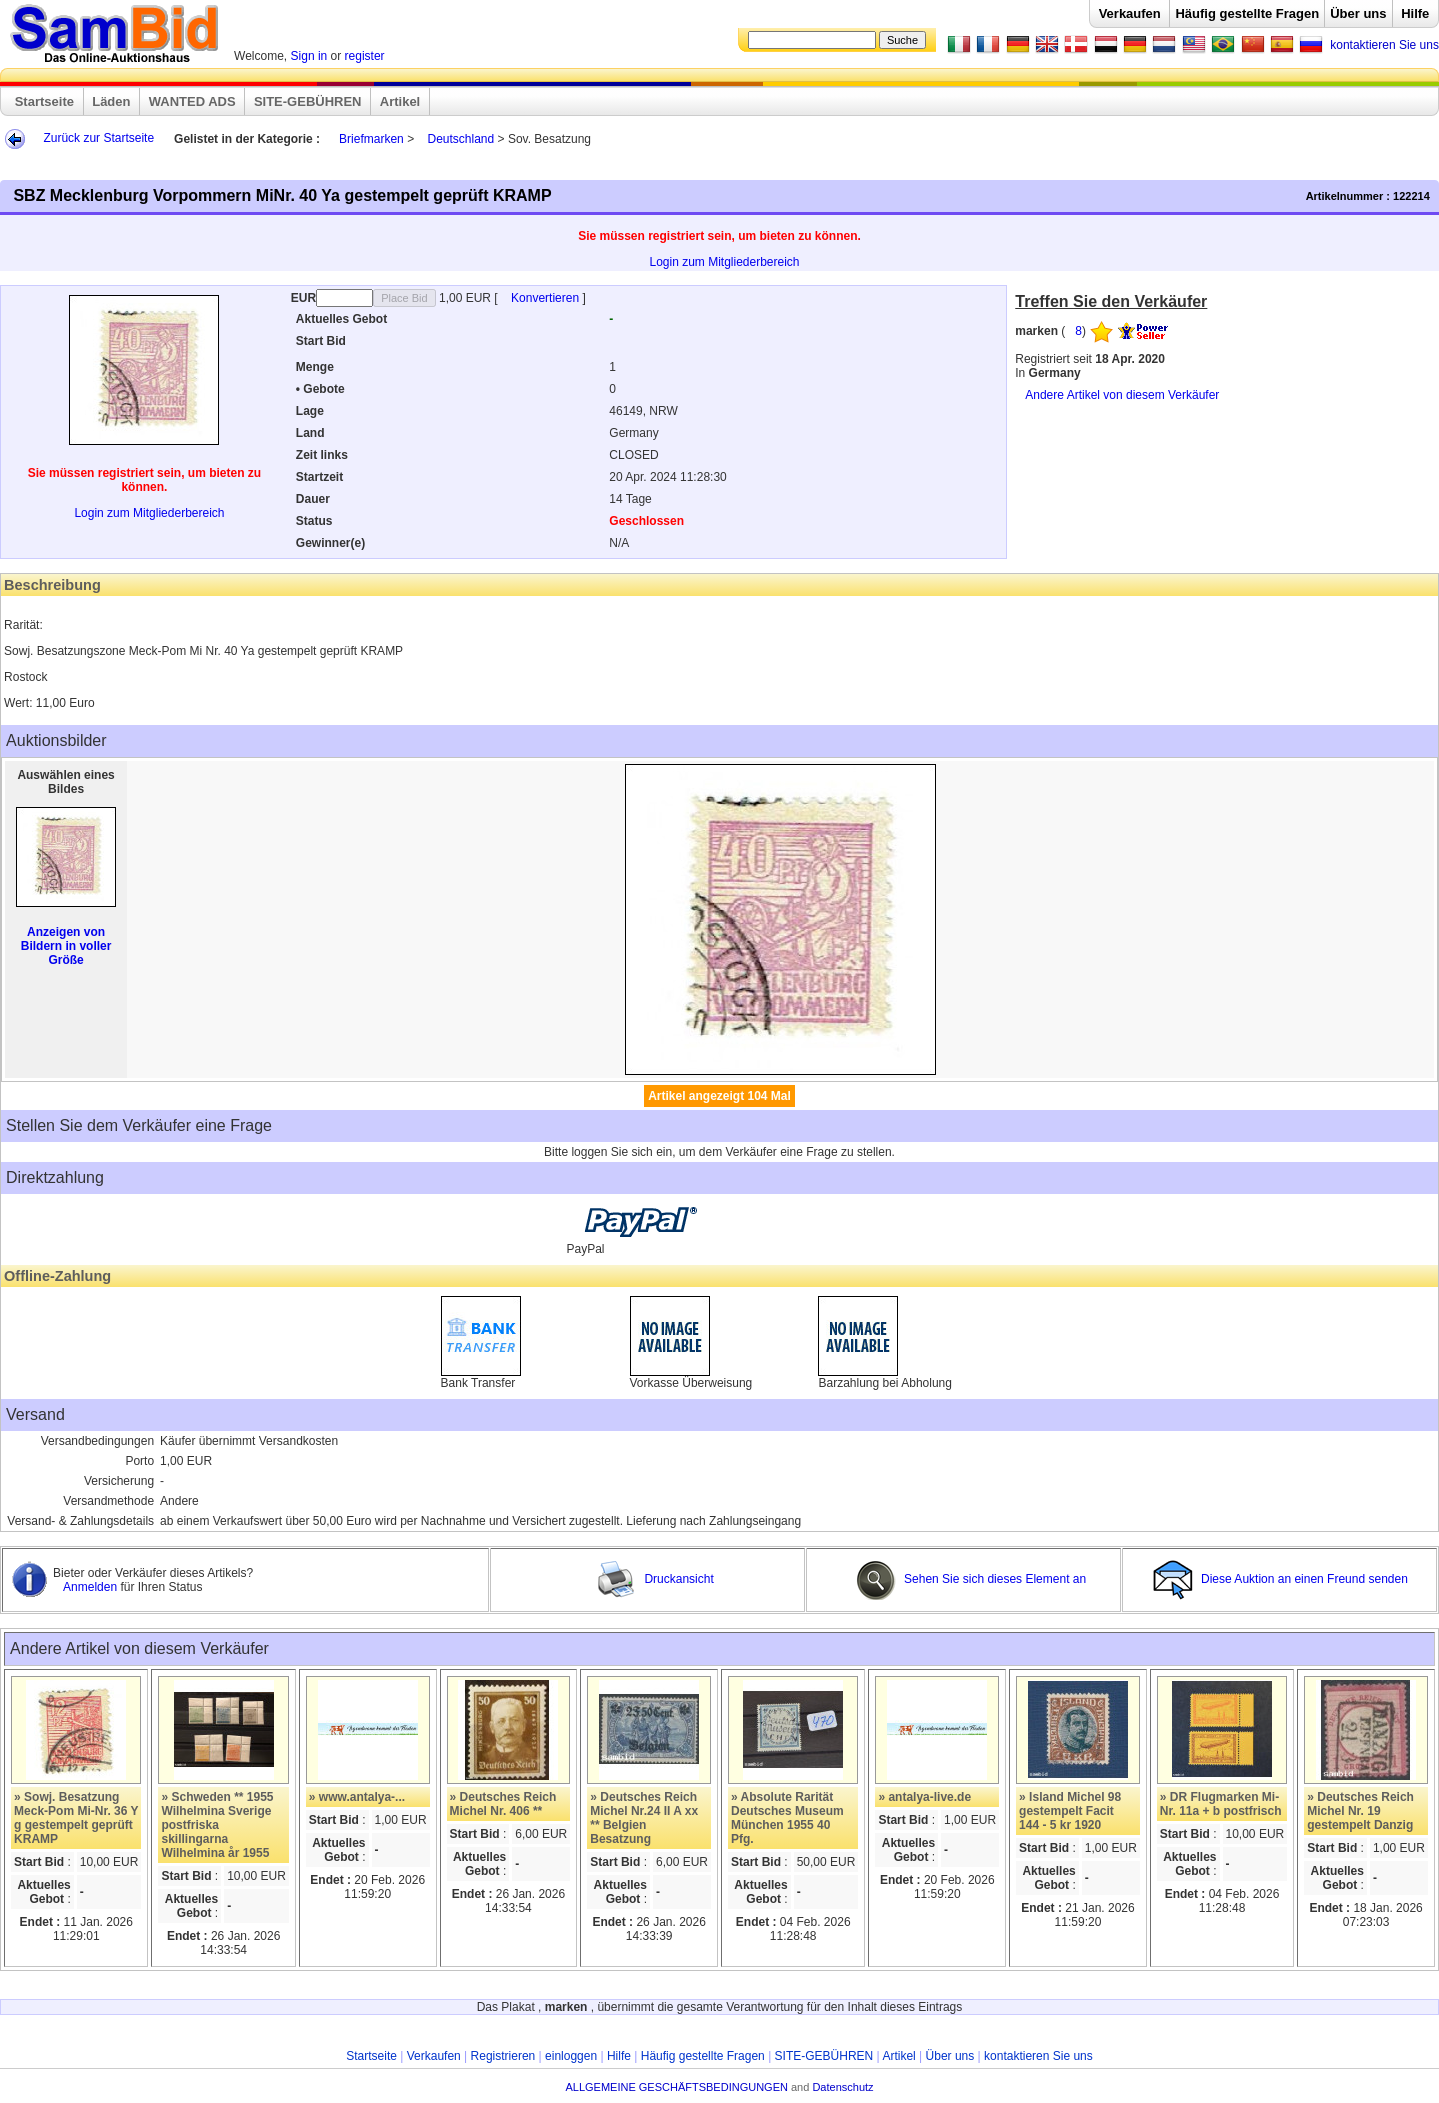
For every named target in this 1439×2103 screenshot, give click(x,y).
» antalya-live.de (924, 1797)
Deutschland (460, 139)
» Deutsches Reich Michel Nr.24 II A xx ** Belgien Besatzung (644, 1818)
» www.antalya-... (357, 1797)
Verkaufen (1130, 13)
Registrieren (503, 2056)
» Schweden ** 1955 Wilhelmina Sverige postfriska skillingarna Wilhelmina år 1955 (217, 1825)
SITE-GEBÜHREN (308, 101)
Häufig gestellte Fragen (1247, 13)
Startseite (44, 101)
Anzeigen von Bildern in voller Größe (66, 946)
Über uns (1358, 13)
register (365, 56)
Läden (111, 101)
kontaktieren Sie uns (1384, 45)
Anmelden (91, 1587)
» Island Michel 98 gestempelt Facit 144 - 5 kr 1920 (1070, 1811)
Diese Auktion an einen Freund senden (1282, 1579)
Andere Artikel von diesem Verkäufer (1122, 395)
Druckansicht (655, 1579)
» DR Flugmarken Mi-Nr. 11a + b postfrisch (1221, 1804)
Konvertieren (546, 298)
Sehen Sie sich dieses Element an (971, 1579)
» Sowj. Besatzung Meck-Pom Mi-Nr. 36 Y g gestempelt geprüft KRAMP (76, 1818)
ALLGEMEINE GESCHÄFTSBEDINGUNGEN (676, 2087)
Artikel (400, 101)
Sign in (309, 56)
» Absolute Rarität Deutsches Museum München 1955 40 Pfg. (787, 1818)
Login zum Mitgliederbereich (724, 262)
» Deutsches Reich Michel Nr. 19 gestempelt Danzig (1360, 1811)
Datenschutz (842, 2087)
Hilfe (1415, 13)
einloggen (571, 2056)
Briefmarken (371, 139)
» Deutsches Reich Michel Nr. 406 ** (503, 1804)
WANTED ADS (192, 101)
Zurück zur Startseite (98, 138)
